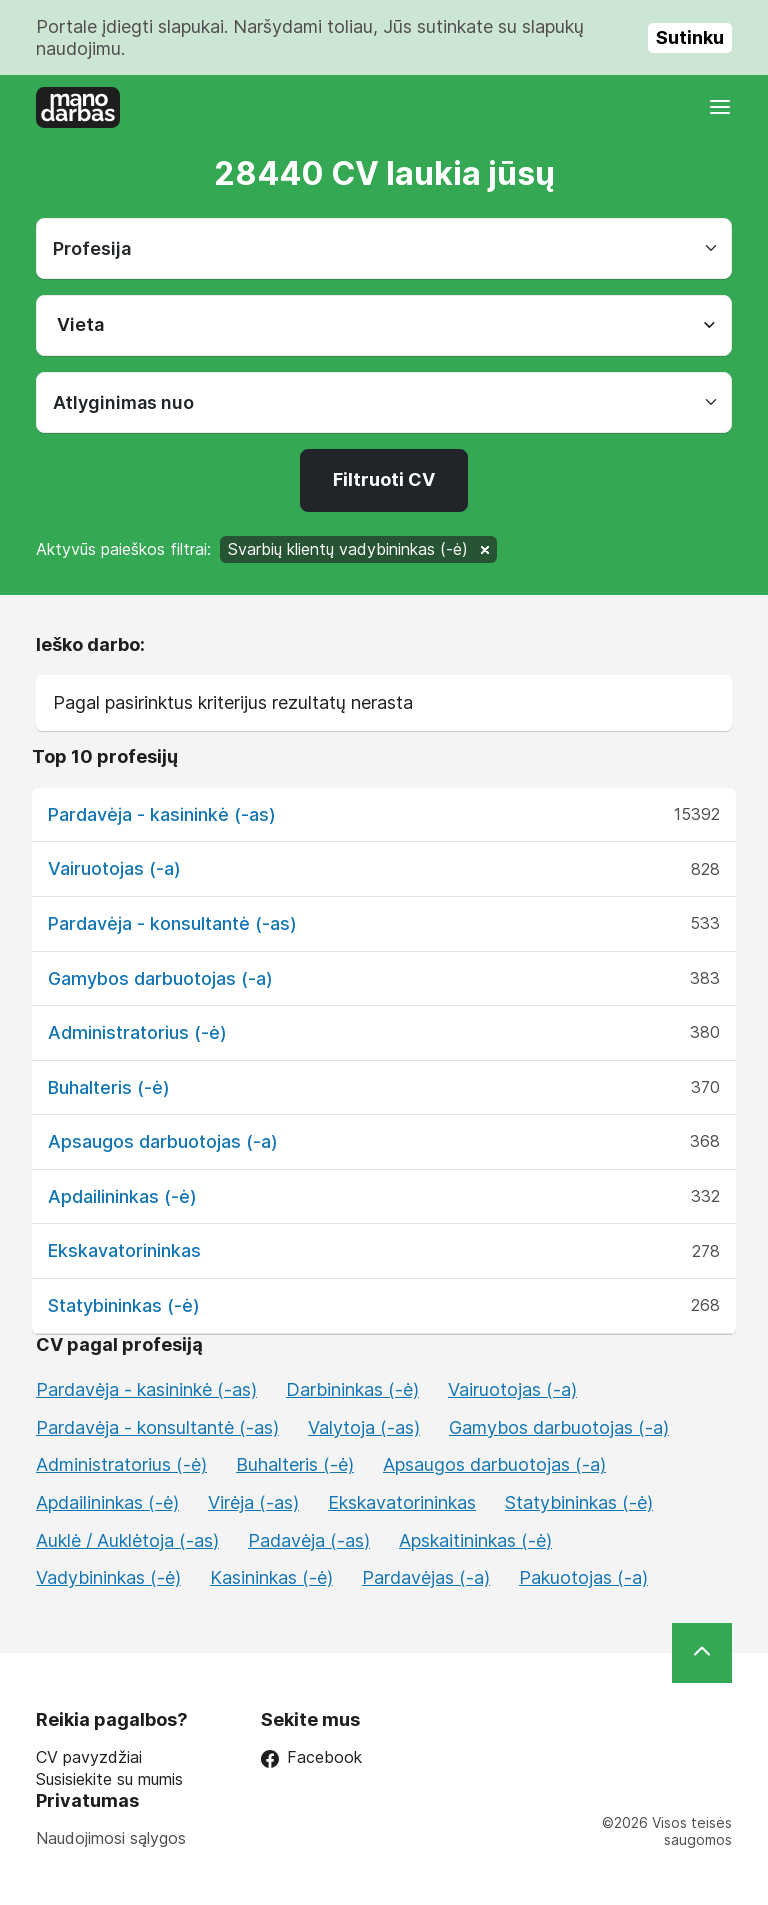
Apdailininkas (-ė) (122, 1196)
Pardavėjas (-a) (426, 1577)
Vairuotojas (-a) (114, 868)
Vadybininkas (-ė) (108, 1577)
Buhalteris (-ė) (109, 1087)
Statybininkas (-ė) (124, 1305)
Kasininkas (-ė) (271, 1577)
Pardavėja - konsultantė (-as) (172, 923)
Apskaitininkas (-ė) (475, 1540)
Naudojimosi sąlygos (111, 1838)
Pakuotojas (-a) (583, 1577)
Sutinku (690, 37)
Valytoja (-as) (364, 1427)
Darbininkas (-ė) (352, 1389)
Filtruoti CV (384, 479)
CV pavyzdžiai (89, 1757)
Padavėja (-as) (309, 1540)
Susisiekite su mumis (109, 1779)
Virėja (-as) (253, 1502)
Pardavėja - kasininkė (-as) (162, 814)
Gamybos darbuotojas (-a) (160, 978)
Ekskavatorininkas (124, 1250)
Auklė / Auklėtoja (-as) (127, 1540)
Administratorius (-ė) (137, 1032)
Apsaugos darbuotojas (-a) (163, 1141)
